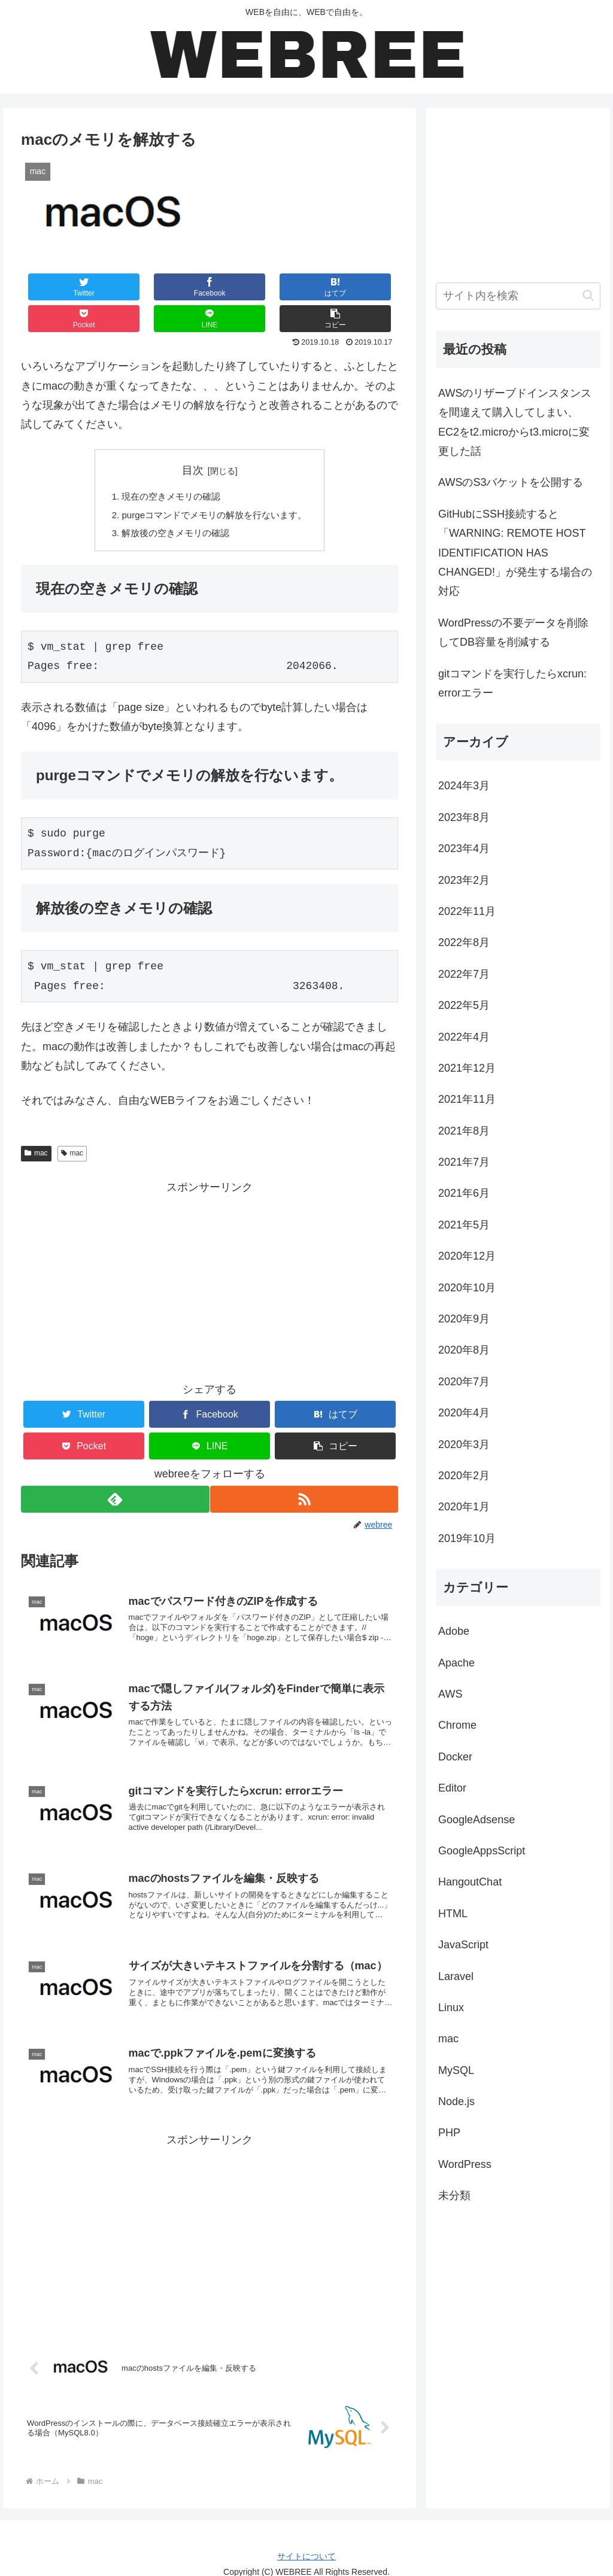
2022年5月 (464, 1005)
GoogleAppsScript (481, 1851)
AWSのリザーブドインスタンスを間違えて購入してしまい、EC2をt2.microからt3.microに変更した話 (514, 422)
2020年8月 (464, 1350)
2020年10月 (467, 1288)
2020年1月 (464, 1507)
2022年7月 (464, 974)
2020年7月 (464, 1382)
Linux (451, 2008)
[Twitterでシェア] (52, 286)
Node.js (456, 2101)
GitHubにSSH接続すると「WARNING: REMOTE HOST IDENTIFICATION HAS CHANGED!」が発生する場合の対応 (515, 553)
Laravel (456, 1976)
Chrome (457, 1725)
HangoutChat (470, 1882)
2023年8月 (464, 817)
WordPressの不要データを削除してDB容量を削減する (513, 632)
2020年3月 (464, 1444)
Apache (456, 1663)
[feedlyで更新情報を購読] (114, 1471)
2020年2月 (464, 1476)
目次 (193, 439)
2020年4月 (464, 1413)
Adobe (453, 1631)
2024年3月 (464, 786)
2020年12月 (467, 1256)
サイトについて (306, 2543)
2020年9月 (464, 1319)
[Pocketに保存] (241, 286)
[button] (366, 286)
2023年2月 (464, 880)
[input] (518, 295)
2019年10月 (467, 1538)
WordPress (464, 2164)
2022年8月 (464, 942)
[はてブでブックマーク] (178, 286)
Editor (452, 1788)
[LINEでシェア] (304, 286)
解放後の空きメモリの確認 (173, 504)
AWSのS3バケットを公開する (510, 482)
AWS (450, 1694)
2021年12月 (467, 1068)
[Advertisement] (209, 1253)
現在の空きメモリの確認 (168, 465)
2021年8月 (464, 1131)
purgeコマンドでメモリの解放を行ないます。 (214, 485)
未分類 (454, 2195)
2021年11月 (467, 1099)
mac (36, 1125)
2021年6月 (464, 1193)
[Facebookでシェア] (115, 286)
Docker (455, 1757)
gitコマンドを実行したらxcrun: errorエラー (512, 683)
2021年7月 (464, 1162)
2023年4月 (464, 848)
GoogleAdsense (476, 1820)
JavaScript (463, 1945)
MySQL (456, 2070)
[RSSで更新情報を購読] (305, 1471)
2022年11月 (467, 911)
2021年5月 (464, 1225)
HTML (453, 1914)
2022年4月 (464, 1037)
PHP (449, 2133)
